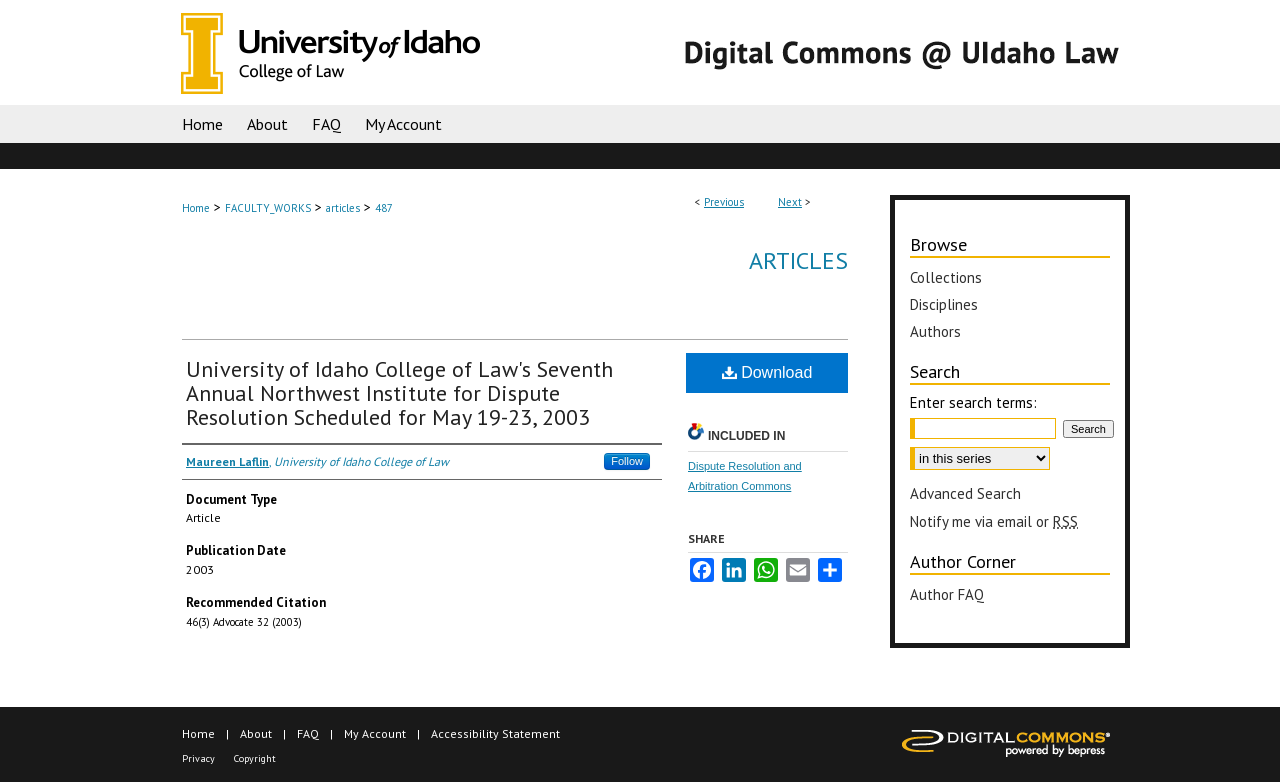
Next (790, 202)
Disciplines (944, 304)
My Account (375, 733)
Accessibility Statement (495, 733)
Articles (798, 260)
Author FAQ (947, 594)
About (256, 733)
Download (767, 372)
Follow (627, 461)
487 (384, 208)
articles (343, 208)
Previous (724, 202)
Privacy (198, 758)
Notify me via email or (994, 521)
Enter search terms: (973, 402)
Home (196, 208)
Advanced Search (965, 493)
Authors (935, 331)
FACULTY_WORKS (268, 208)
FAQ (308, 733)
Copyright (255, 758)
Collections (946, 277)
